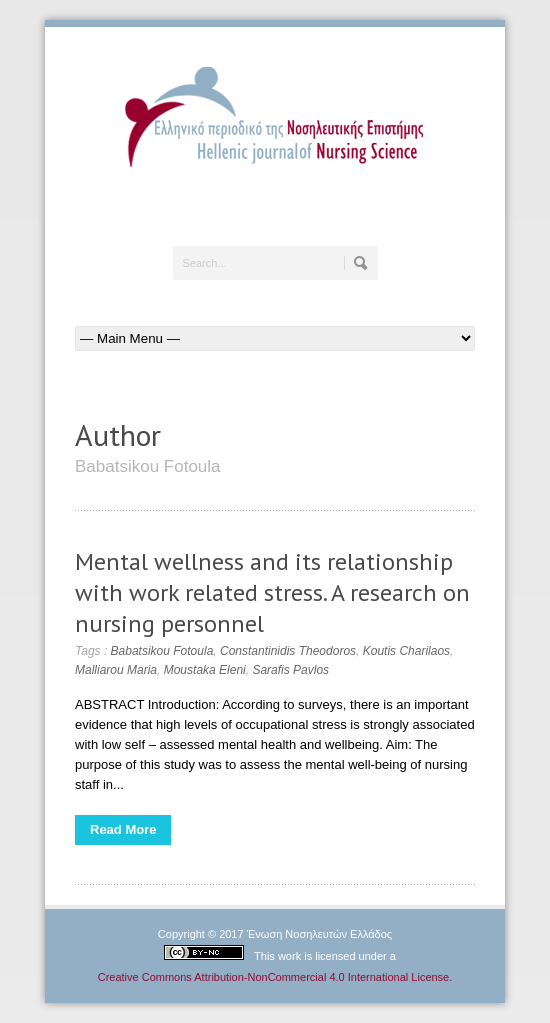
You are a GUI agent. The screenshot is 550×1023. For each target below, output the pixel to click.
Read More (123, 829)
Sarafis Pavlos (290, 670)
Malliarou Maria (116, 670)
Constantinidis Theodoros (288, 651)
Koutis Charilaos (406, 651)
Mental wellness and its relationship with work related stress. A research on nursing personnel (272, 592)
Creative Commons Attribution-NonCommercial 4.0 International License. (275, 977)
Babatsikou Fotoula (162, 651)
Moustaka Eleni (205, 670)
